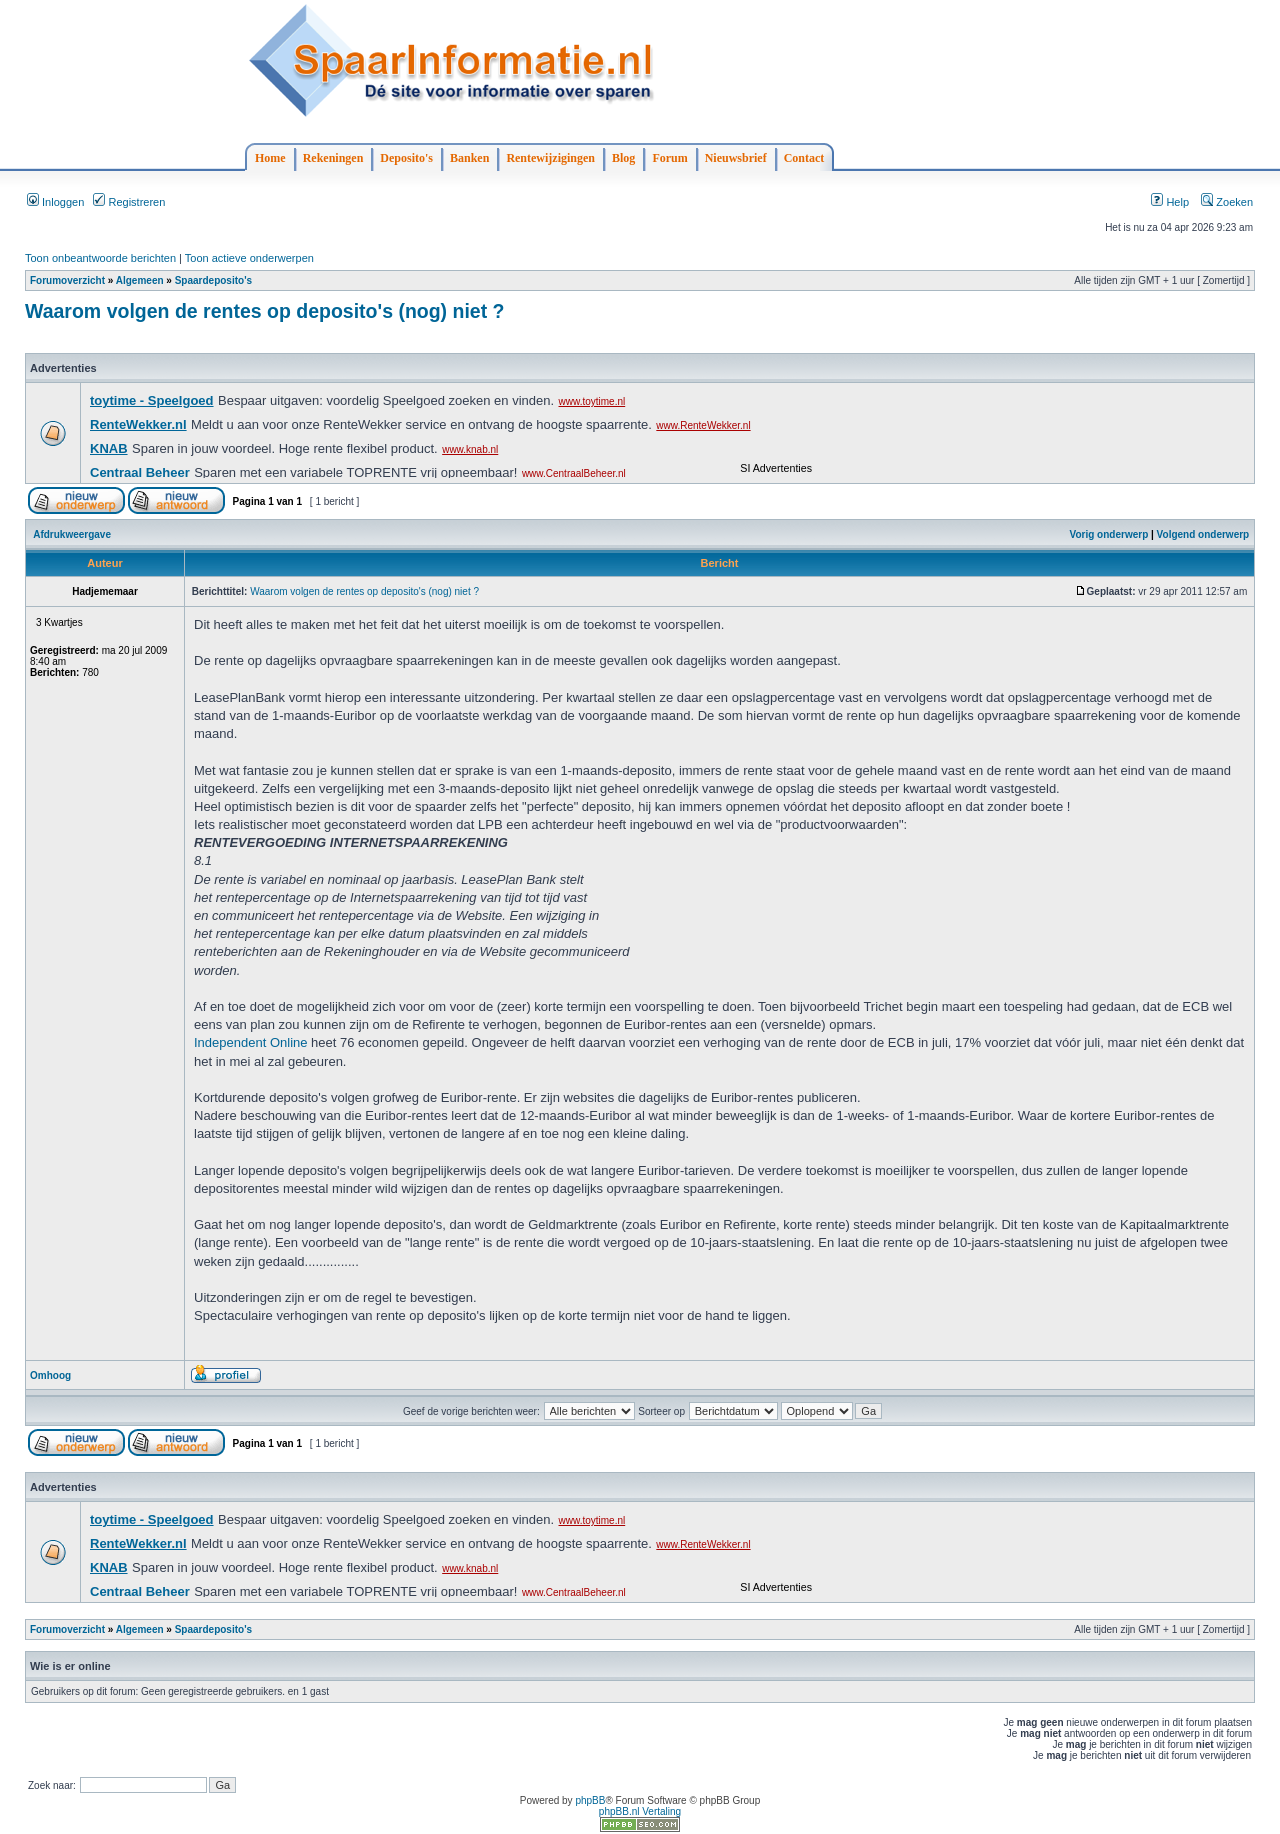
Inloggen (55, 202)
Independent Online (250, 1042)
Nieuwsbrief (736, 158)
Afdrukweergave (72, 534)
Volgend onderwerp (1203, 534)
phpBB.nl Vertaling (640, 1811)
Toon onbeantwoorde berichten (100, 258)
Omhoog (50, 1375)
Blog (623, 158)
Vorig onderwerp (1109, 534)
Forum (669, 158)
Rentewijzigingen (550, 158)
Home (270, 158)
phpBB (590, 1800)
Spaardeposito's (213, 280)
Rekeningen (333, 158)
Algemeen (140, 280)
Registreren (129, 202)
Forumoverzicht (67, 280)
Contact (804, 158)
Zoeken (1227, 202)
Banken (469, 158)
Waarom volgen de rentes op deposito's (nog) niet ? (265, 311)
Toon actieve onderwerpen (249, 258)
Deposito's (406, 158)
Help (1170, 202)
